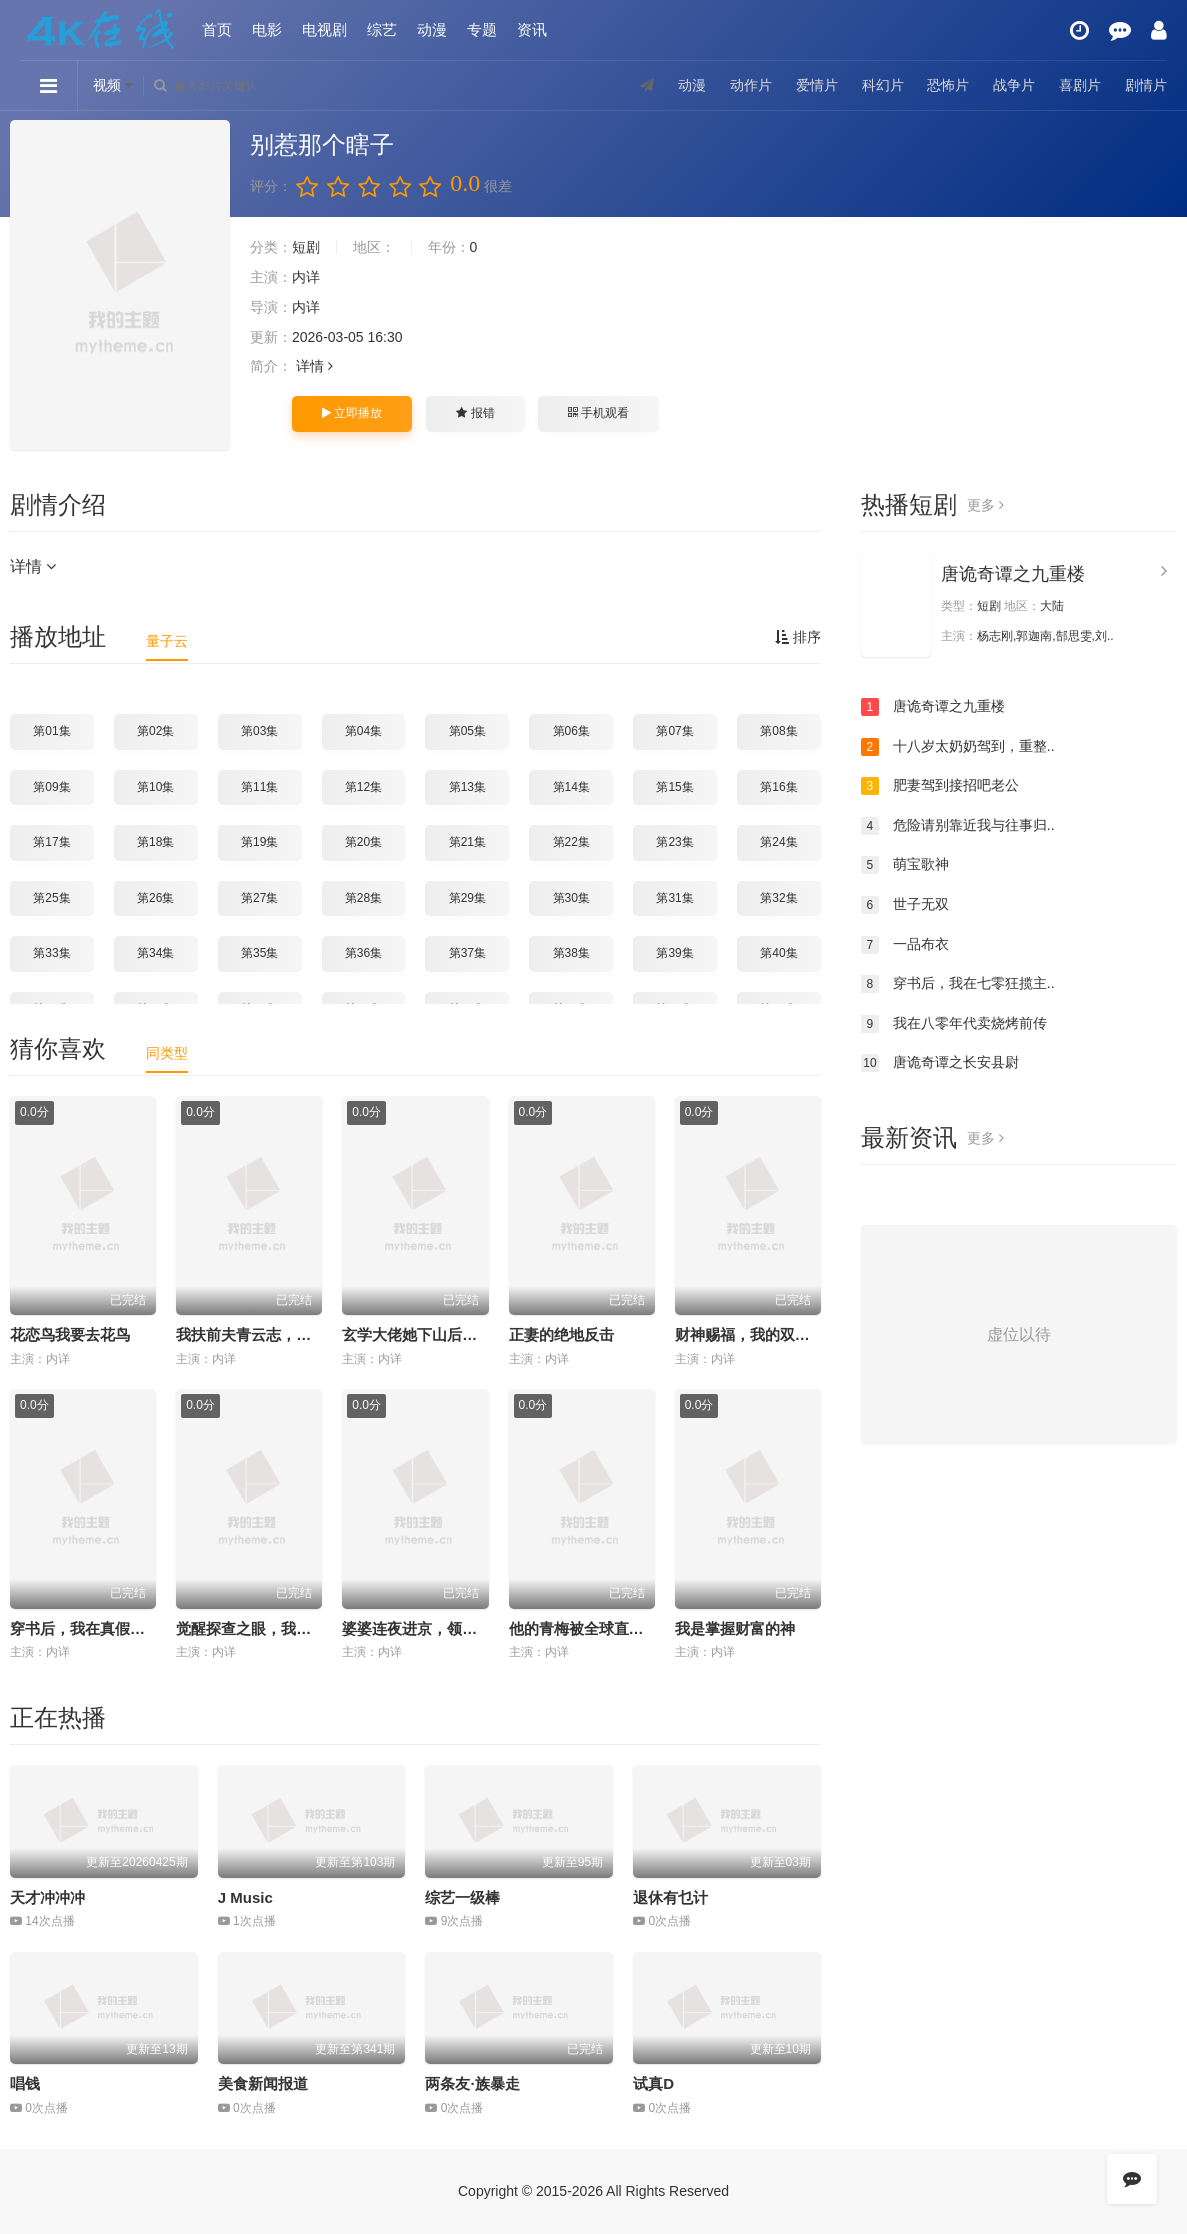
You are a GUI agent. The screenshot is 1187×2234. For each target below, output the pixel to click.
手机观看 (598, 413)
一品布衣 (905, 945)
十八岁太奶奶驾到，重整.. (958, 747)
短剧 (306, 247)
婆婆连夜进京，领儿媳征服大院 (447, 1628)
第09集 (51, 787)
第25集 (51, 898)
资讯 (532, 29)
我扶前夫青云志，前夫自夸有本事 (288, 1334)
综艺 (382, 29)
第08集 (778, 731)
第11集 (259, 787)
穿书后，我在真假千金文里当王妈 (122, 1628)
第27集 (259, 898)
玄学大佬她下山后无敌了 (424, 1334)
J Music (245, 1897)
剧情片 (1146, 85)
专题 (482, 29)
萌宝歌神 (905, 865)
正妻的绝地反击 (561, 1334)
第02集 (155, 731)
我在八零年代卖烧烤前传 (954, 1024)
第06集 (571, 731)
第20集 (363, 842)
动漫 (432, 29)
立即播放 (352, 413)
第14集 (571, 787)
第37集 (467, 953)
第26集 (155, 898)
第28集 (363, 898)
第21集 (467, 842)
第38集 (571, 953)
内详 (306, 277)
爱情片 (817, 85)
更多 (985, 505)
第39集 (674, 953)
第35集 (259, 953)
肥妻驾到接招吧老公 (940, 786)
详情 (314, 366)
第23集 (674, 842)
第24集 (778, 842)
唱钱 (25, 2083)
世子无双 (905, 905)
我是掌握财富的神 (735, 1628)
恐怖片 (948, 85)
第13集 (467, 787)
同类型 (167, 1053)
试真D (653, 2083)
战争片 (1014, 85)
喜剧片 (1080, 85)
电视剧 (324, 29)
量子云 (167, 641)
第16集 (778, 787)
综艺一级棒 (462, 1897)
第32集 (778, 898)
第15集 (674, 787)
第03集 (259, 731)
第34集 (155, 953)
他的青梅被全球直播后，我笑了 (614, 1628)
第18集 (155, 842)
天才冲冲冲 (47, 1897)
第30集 (571, 898)
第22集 (571, 842)
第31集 (674, 898)
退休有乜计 (670, 1897)
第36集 (363, 953)
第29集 (467, 898)
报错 (475, 413)
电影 (267, 29)
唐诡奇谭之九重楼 (1013, 574)
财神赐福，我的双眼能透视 (765, 1334)
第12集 (363, 787)
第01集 (51, 731)
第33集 (51, 953)
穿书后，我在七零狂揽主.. (958, 984)
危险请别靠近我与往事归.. (958, 826)
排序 (798, 637)
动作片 (751, 85)
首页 (217, 29)
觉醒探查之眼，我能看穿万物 (273, 1628)
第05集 (467, 731)
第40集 (778, 953)
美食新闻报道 (263, 2083)
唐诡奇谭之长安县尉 (940, 1063)
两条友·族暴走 (472, 2083)
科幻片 (882, 85)
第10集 (155, 787)
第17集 (51, 842)
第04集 (363, 731)
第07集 (674, 731)
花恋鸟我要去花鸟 (70, 1334)
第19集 (259, 842)
